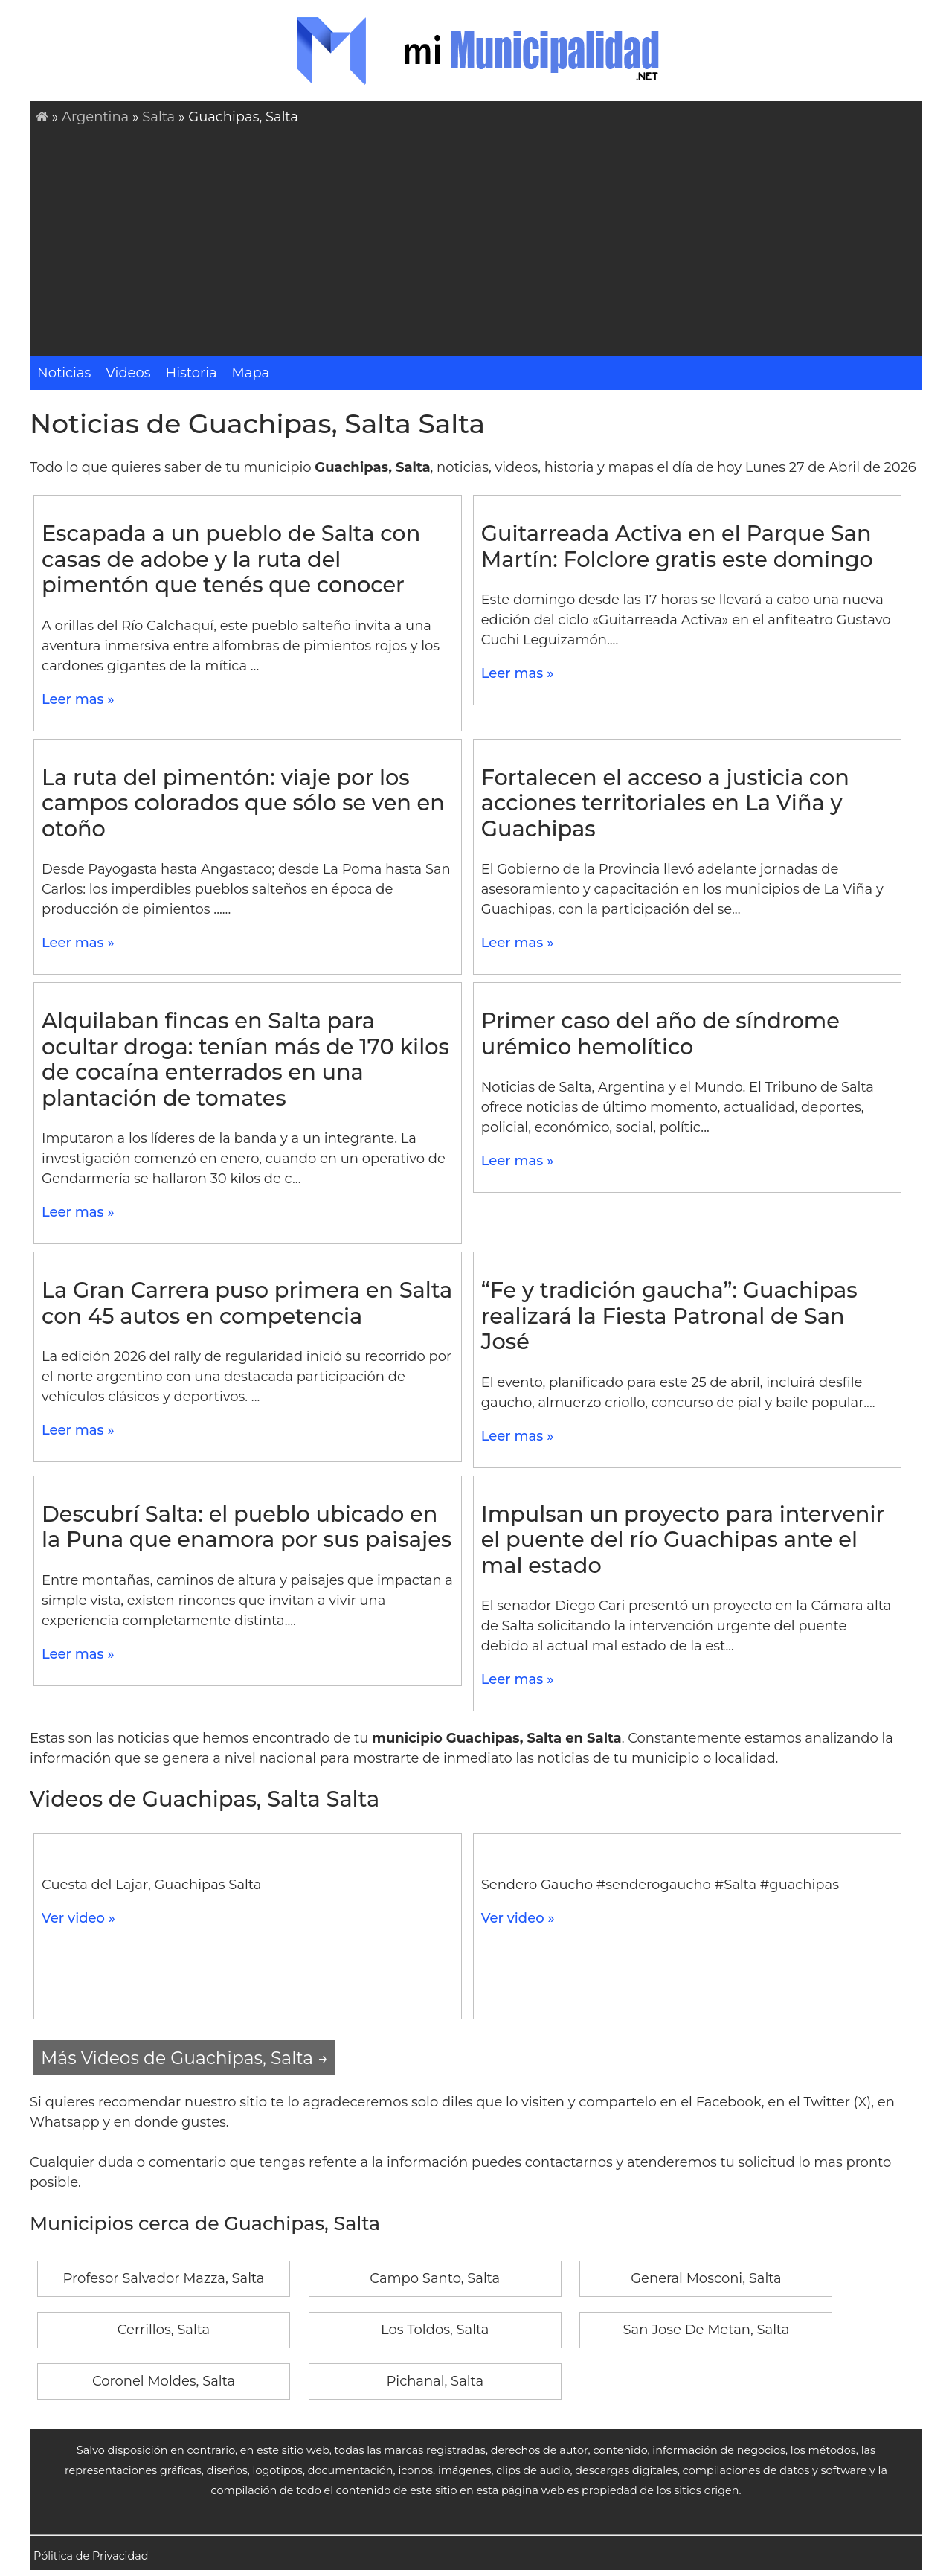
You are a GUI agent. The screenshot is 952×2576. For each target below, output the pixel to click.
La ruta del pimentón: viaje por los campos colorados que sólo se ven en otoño (243, 803)
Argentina (95, 117)
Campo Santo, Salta (435, 2278)
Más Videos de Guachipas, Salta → (184, 2058)
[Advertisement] (479, 239)
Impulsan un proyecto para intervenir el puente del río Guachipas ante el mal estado (683, 1539)
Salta (158, 117)
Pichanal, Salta (434, 2381)
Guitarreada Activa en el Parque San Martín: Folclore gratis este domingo (677, 546)
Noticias (64, 373)
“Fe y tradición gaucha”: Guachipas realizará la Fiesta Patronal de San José (669, 1315)
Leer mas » (78, 699)
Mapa (251, 373)
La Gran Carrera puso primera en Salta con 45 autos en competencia (247, 1303)
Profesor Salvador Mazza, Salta (164, 2278)
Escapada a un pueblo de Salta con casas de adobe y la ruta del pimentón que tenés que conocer (231, 558)
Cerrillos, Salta (164, 2330)
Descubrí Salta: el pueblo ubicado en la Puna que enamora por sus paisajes (246, 1527)
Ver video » (78, 1918)
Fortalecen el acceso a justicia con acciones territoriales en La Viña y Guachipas (665, 803)
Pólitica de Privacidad (91, 2556)
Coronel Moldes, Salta (163, 2381)
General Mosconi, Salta (706, 2278)
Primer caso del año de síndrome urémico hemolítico (660, 1033)
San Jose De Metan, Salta (706, 2330)
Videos (128, 373)
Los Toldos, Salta (435, 2330)
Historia (191, 373)
